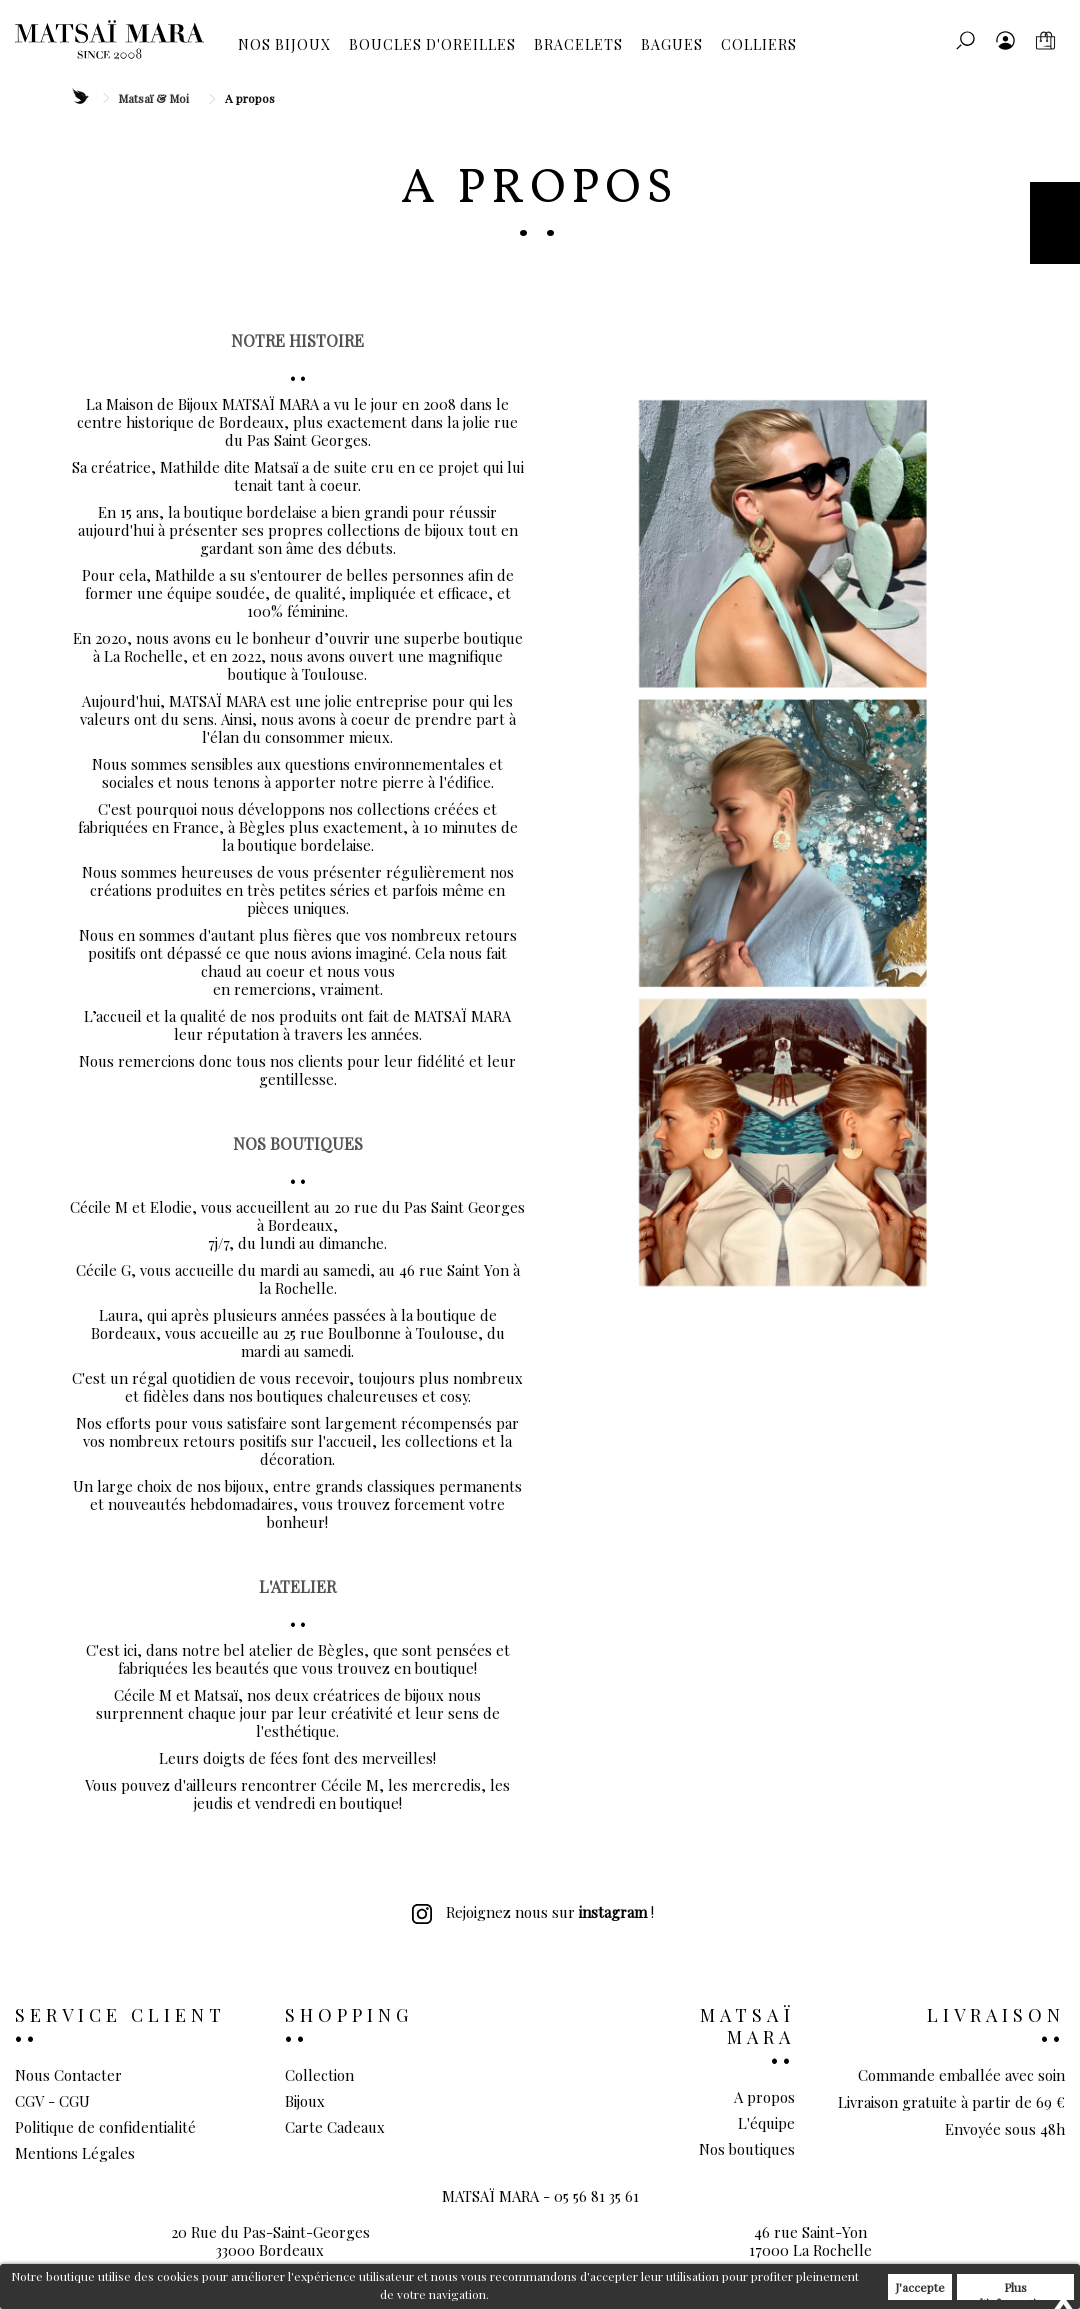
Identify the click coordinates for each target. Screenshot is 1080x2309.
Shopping (349, 2015)
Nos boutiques (747, 2149)
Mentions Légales (75, 2153)
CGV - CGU (52, 2101)
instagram (613, 1912)
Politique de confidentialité (105, 2127)
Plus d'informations (1016, 2289)
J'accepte (920, 2287)
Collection (319, 2075)
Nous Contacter (68, 2075)
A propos (764, 2097)
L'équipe (766, 2123)
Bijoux (305, 2101)
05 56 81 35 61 (596, 2228)
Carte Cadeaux (335, 2127)
